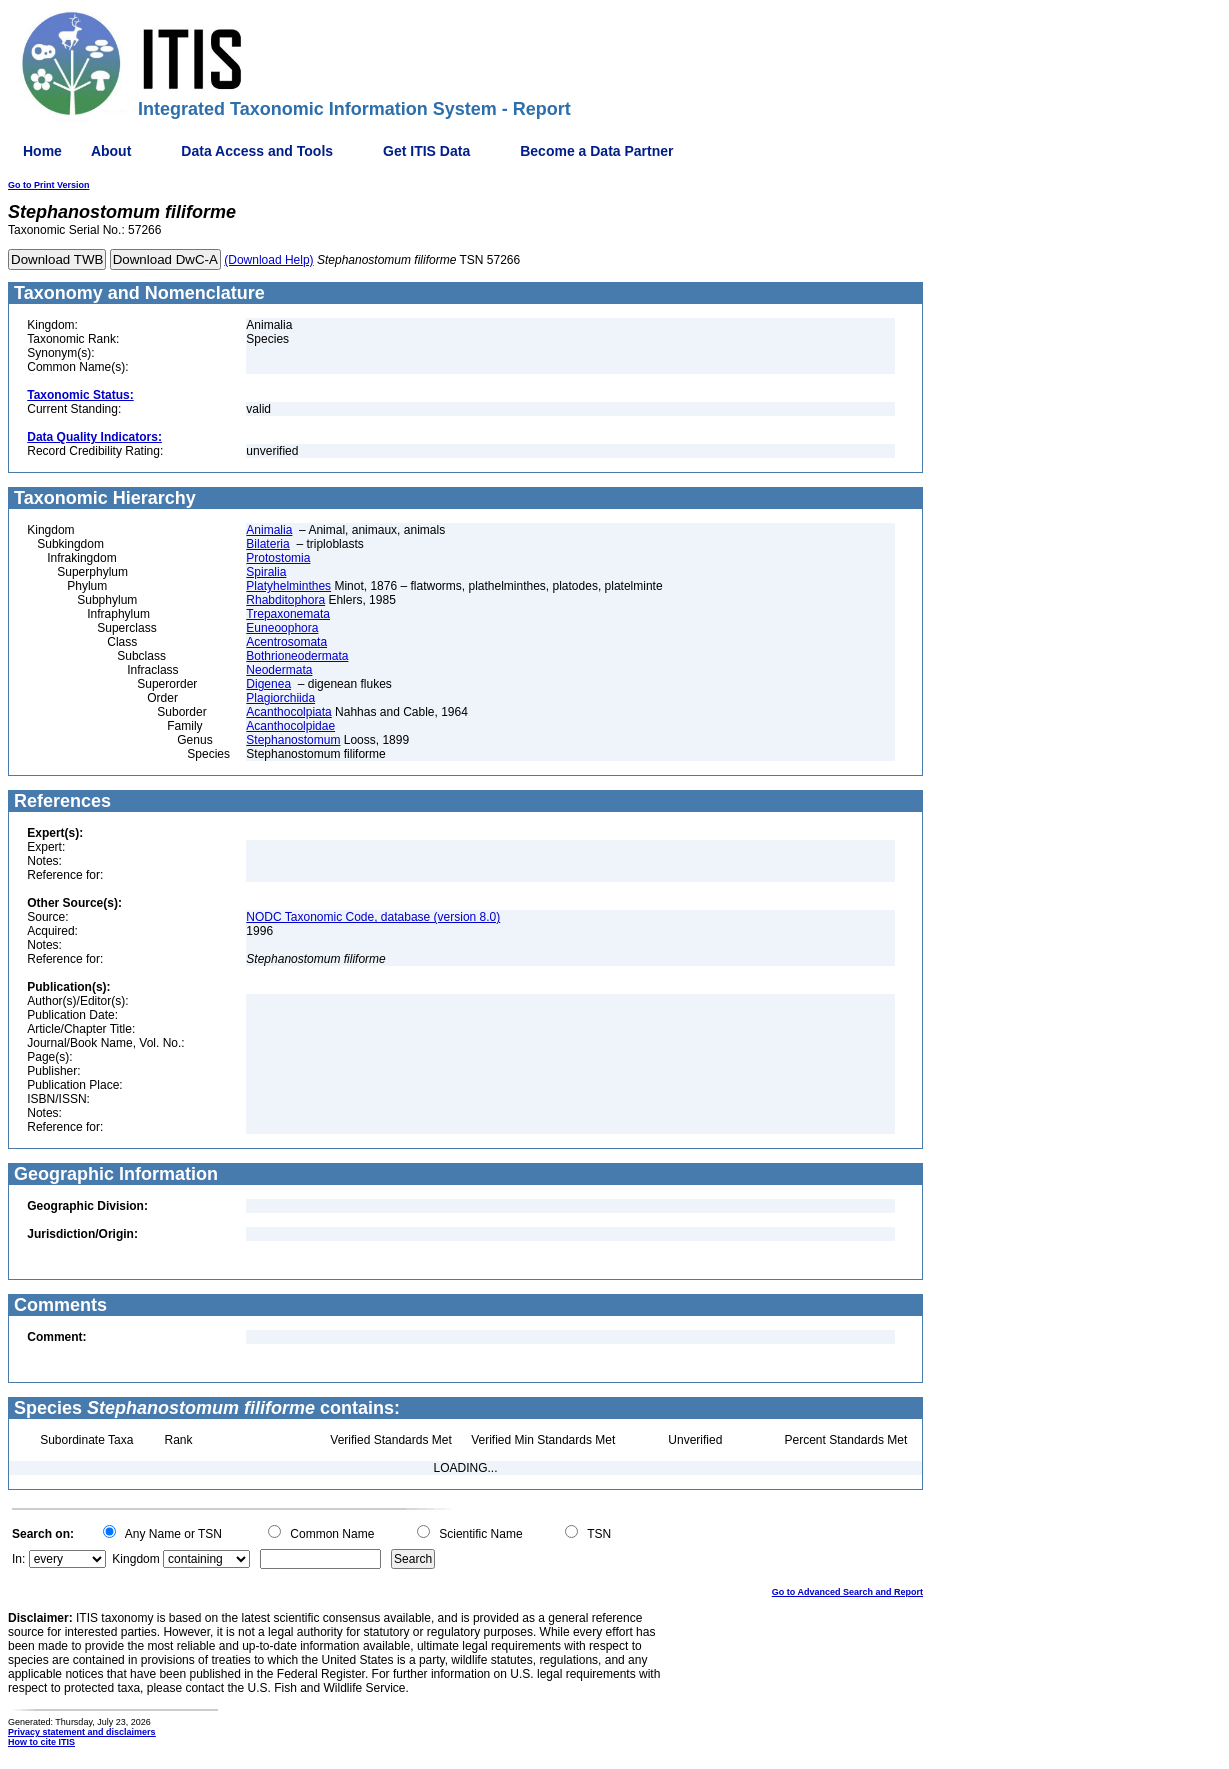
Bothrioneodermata (297, 656)
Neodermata (279, 670)
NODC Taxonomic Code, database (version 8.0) (373, 917)
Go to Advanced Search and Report (847, 1592)
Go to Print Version (49, 185)
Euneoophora (282, 628)
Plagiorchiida (280, 698)
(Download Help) (268, 260)
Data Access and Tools (257, 151)
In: (18, 1559)
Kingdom (135, 1559)
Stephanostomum (293, 740)
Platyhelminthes (288, 586)
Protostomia (278, 558)
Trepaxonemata (288, 614)
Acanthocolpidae (290, 726)
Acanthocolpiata (288, 712)
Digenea (268, 684)
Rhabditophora (285, 600)
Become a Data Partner (596, 151)
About (111, 151)
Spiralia (266, 572)
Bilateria (267, 544)
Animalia (269, 530)
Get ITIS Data (426, 151)
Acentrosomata (286, 642)
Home (42, 151)
